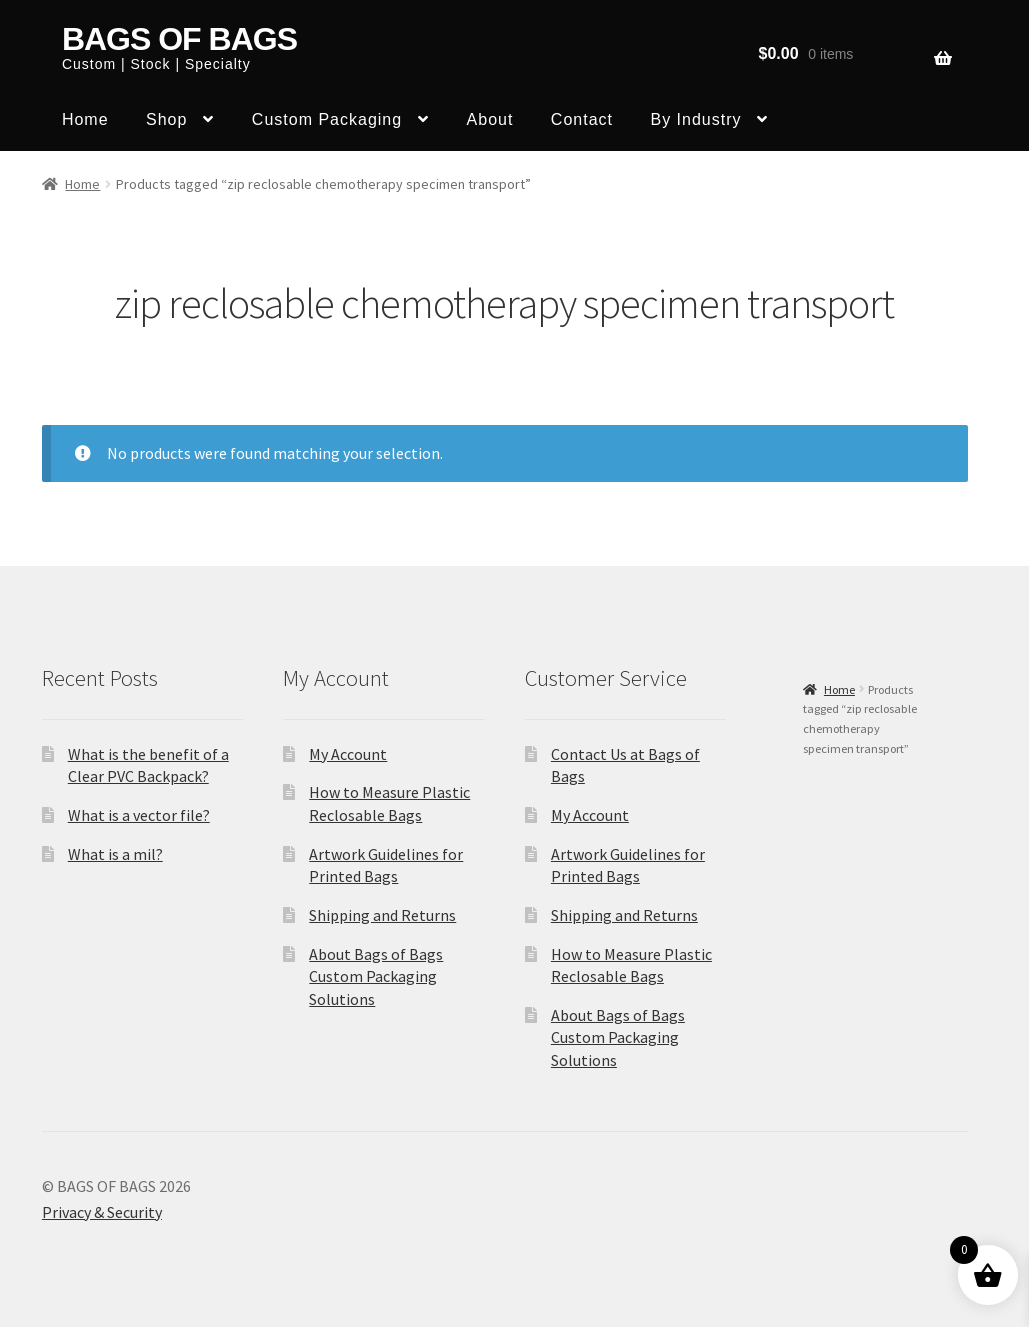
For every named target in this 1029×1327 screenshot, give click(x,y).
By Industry (695, 119)
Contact (582, 119)
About (490, 119)
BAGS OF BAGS (179, 39)
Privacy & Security (102, 1212)
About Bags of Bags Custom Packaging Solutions (376, 976)
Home (85, 119)
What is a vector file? (139, 815)
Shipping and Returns (382, 915)
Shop (166, 119)
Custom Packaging (327, 119)
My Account (348, 754)
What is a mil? (115, 854)
